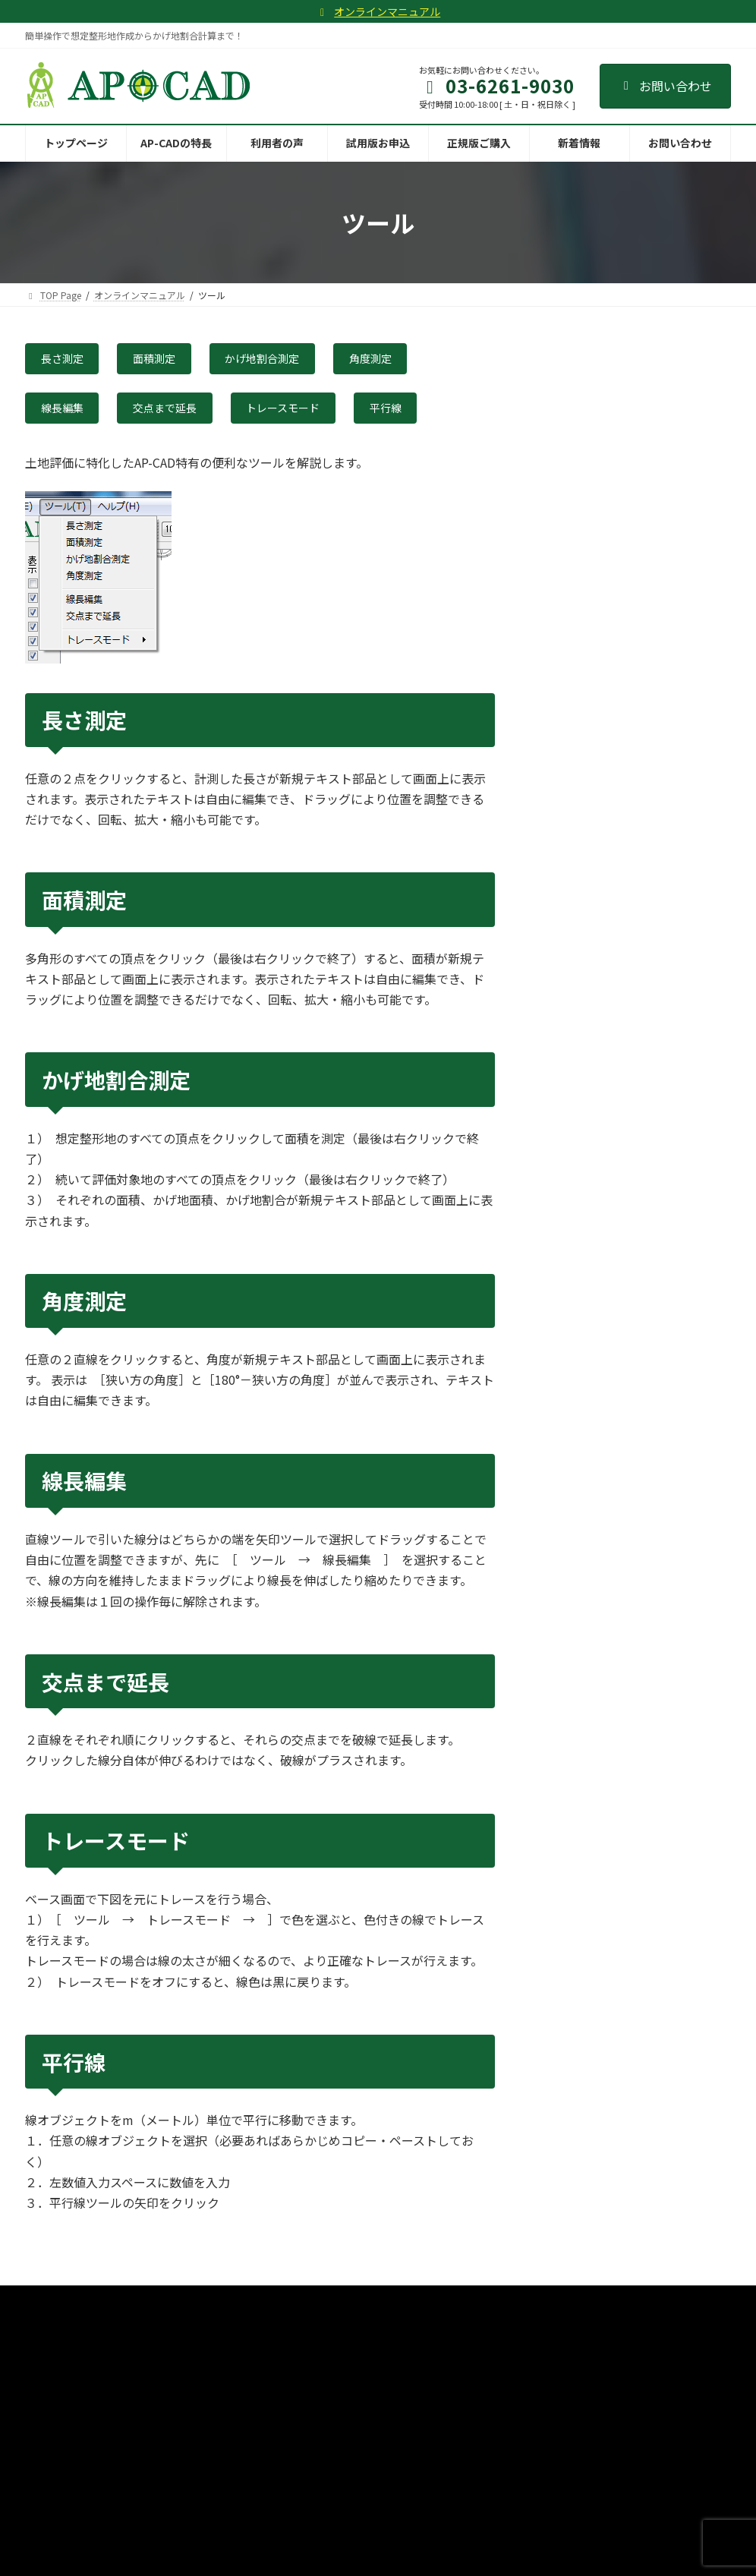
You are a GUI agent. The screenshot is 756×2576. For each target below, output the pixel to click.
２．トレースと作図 (603, 468)
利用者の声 (237, 2308)
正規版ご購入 (402, 2308)
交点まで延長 (181, 415)
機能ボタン (571, 591)
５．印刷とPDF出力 (603, 561)
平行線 (427, 415)
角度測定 (410, 361)
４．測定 (577, 530)
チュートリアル (582, 407)
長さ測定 (67, 361)
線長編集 (67, 415)
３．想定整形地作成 (603, 498)
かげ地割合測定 (289, 361)
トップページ (66, 2308)
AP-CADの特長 (154, 2308)
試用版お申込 (317, 2308)
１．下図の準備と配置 (609, 437)
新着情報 (478, 2308)
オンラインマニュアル (611, 360)
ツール (561, 622)
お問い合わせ (665, 86)
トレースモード (314, 415)
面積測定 (169, 361)
